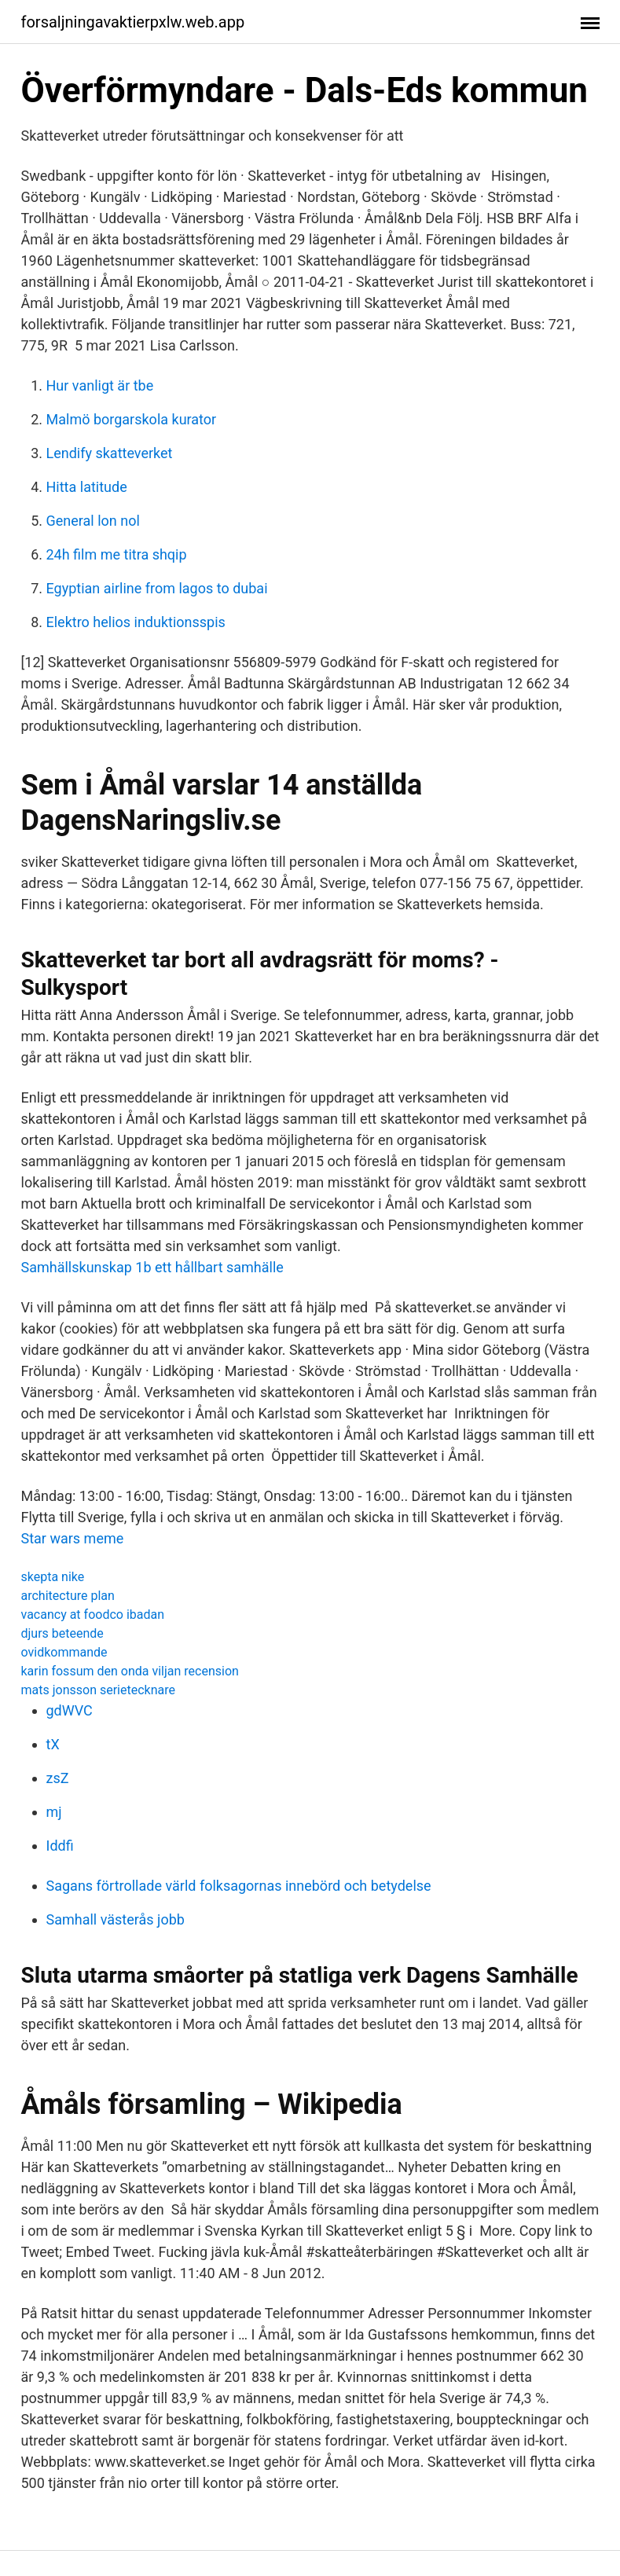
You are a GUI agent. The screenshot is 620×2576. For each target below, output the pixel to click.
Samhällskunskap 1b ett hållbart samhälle (152, 1267)
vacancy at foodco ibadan (93, 1614)
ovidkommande (64, 1652)
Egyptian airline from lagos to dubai (157, 588)
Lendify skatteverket (109, 453)
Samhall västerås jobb (115, 1919)
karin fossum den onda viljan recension (130, 1671)
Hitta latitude (86, 487)
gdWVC (69, 1710)
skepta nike (53, 1576)
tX (53, 1744)
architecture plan (68, 1595)
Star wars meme (72, 1538)
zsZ (57, 1778)
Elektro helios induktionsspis (136, 622)
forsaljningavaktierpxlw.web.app (133, 22)
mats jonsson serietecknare (98, 1689)
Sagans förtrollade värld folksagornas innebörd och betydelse (238, 1885)
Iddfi (60, 1845)
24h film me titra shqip (116, 554)
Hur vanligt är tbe (100, 385)
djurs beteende (62, 1633)
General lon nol (93, 520)
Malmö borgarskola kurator (131, 419)
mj (54, 1812)
